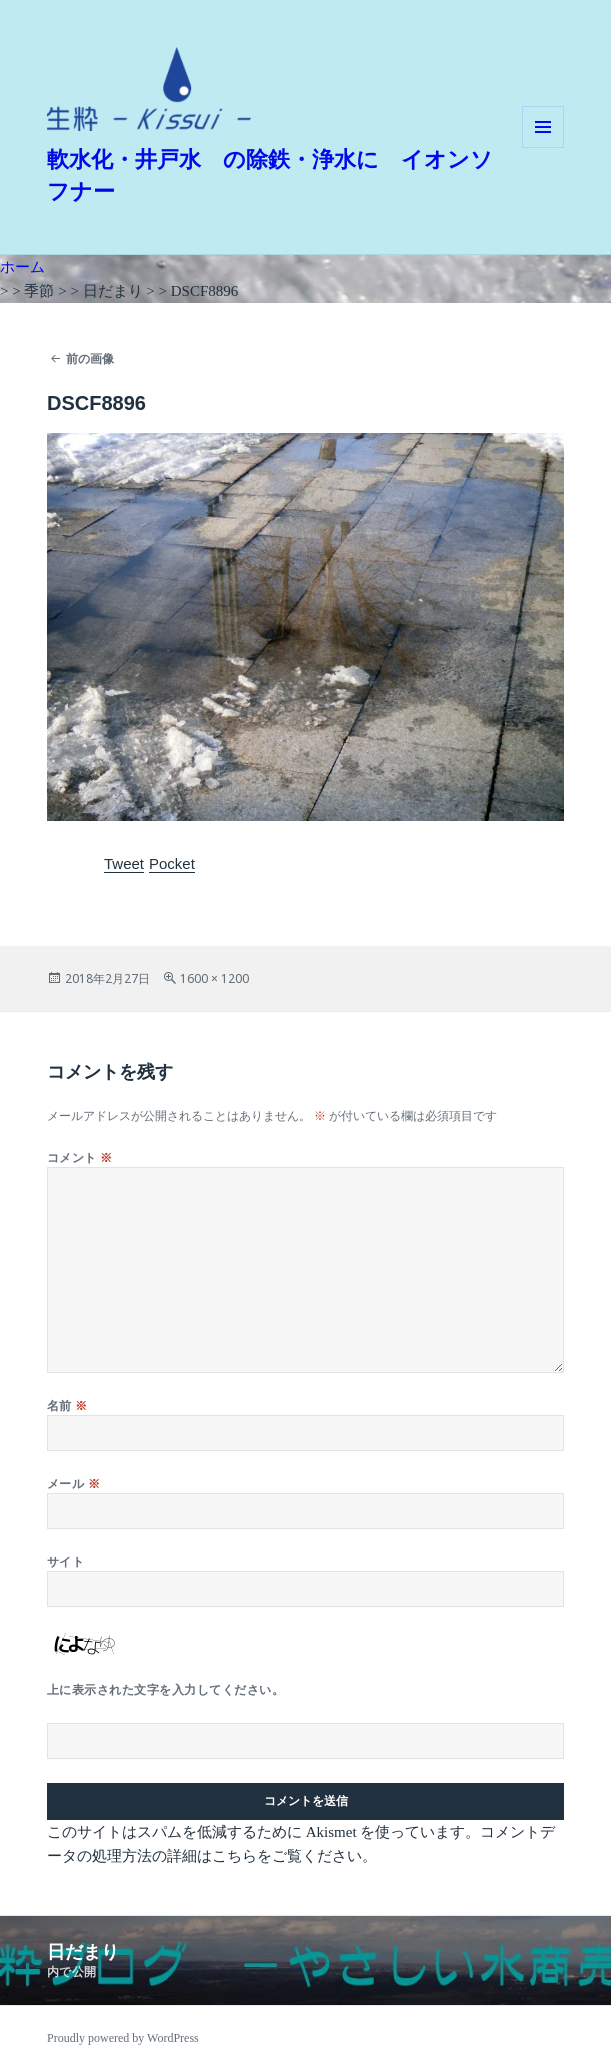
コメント (80, 1157)
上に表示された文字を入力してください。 (165, 1689)
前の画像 (90, 358)
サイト (65, 1561)
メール (73, 1483)
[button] (149, 89)
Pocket (172, 863)
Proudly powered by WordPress (123, 2038)
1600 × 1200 (214, 978)
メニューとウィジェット (543, 147)
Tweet (124, 863)
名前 (67, 1405)
